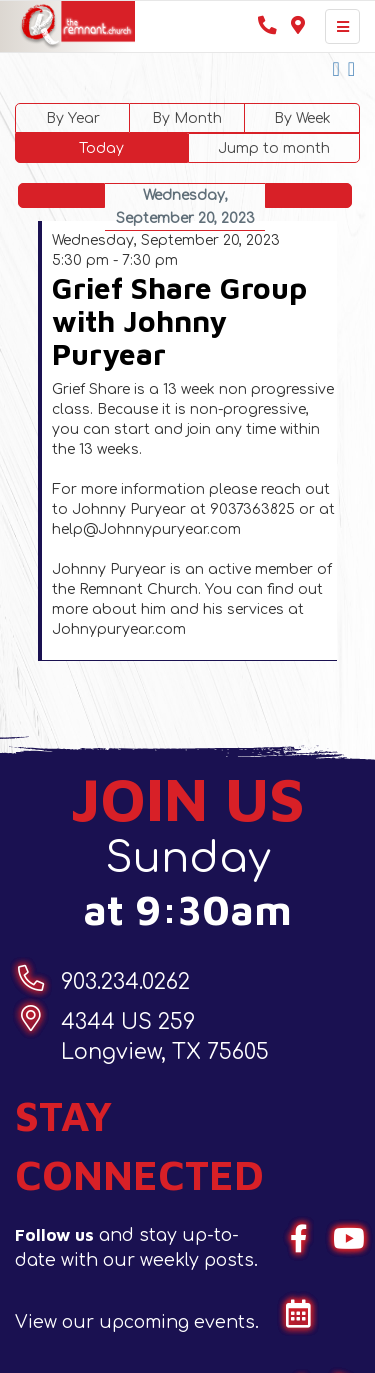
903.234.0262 (125, 982)
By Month (187, 118)
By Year (73, 118)
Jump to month (274, 148)
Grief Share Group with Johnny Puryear (179, 320)
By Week (302, 118)
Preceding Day (62, 195)
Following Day (309, 195)
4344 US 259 (165, 1038)
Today (101, 148)
